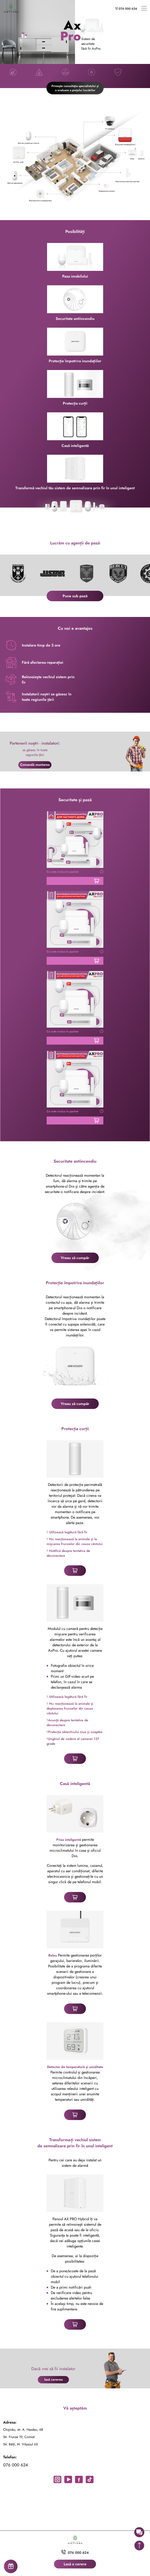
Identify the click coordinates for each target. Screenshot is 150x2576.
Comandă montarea (35, 764)
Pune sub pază (75, 596)
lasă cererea (53, 2379)
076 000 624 (15, 2465)
